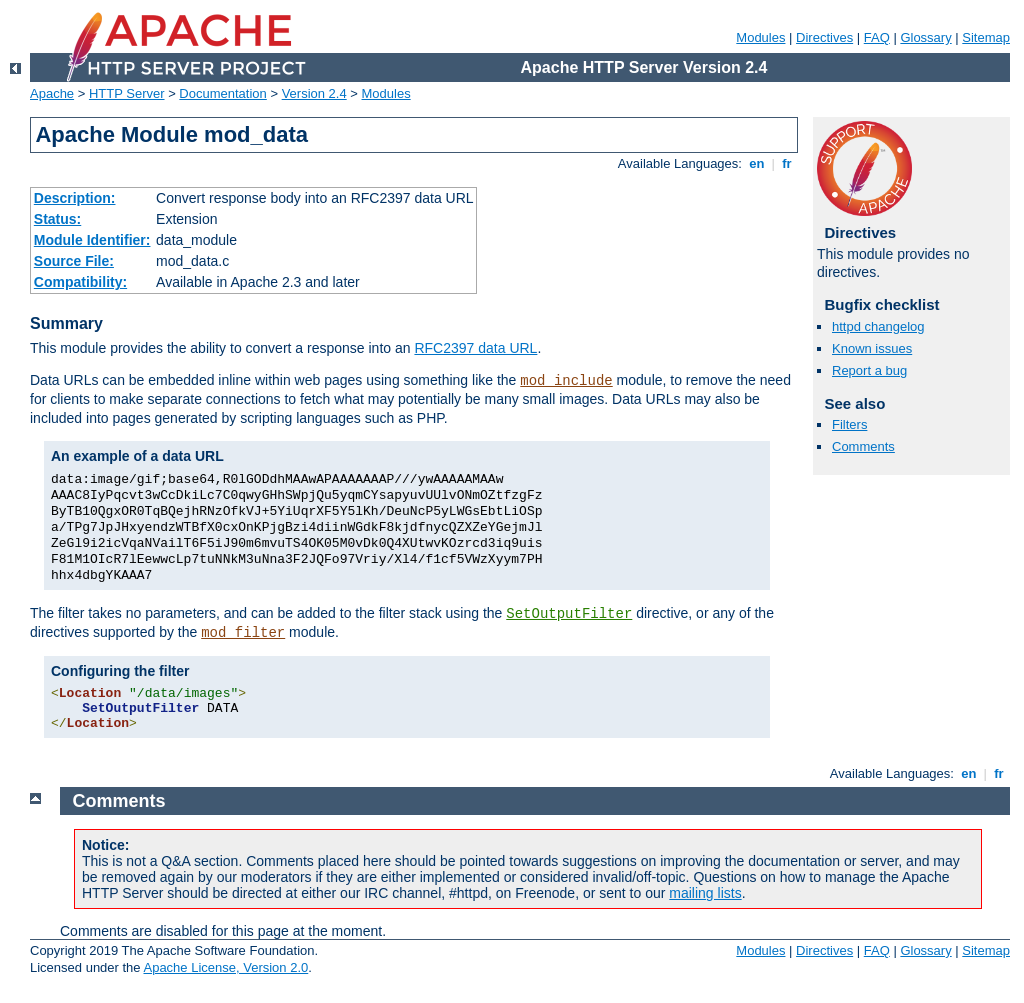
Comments (863, 446)
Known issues (872, 348)
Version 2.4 (314, 93)
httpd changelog (878, 326)
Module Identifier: (92, 240)
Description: (75, 198)
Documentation (222, 93)
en (757, 163)
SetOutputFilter (569, 614)
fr (787, 163)
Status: (57, 219)
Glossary (925, 37)
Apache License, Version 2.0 (225, 967)
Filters (849, 424)
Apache (52, 93)
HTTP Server (127, 93)
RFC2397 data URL (475, 348)
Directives (824, 37)
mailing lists (705, 893)
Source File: (74, 261)
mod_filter (243, 633)
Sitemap (986, 37)
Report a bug (869, 370)
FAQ (877, 37)
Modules (760, 37)
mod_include (566, 381)
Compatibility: (80, 282)
